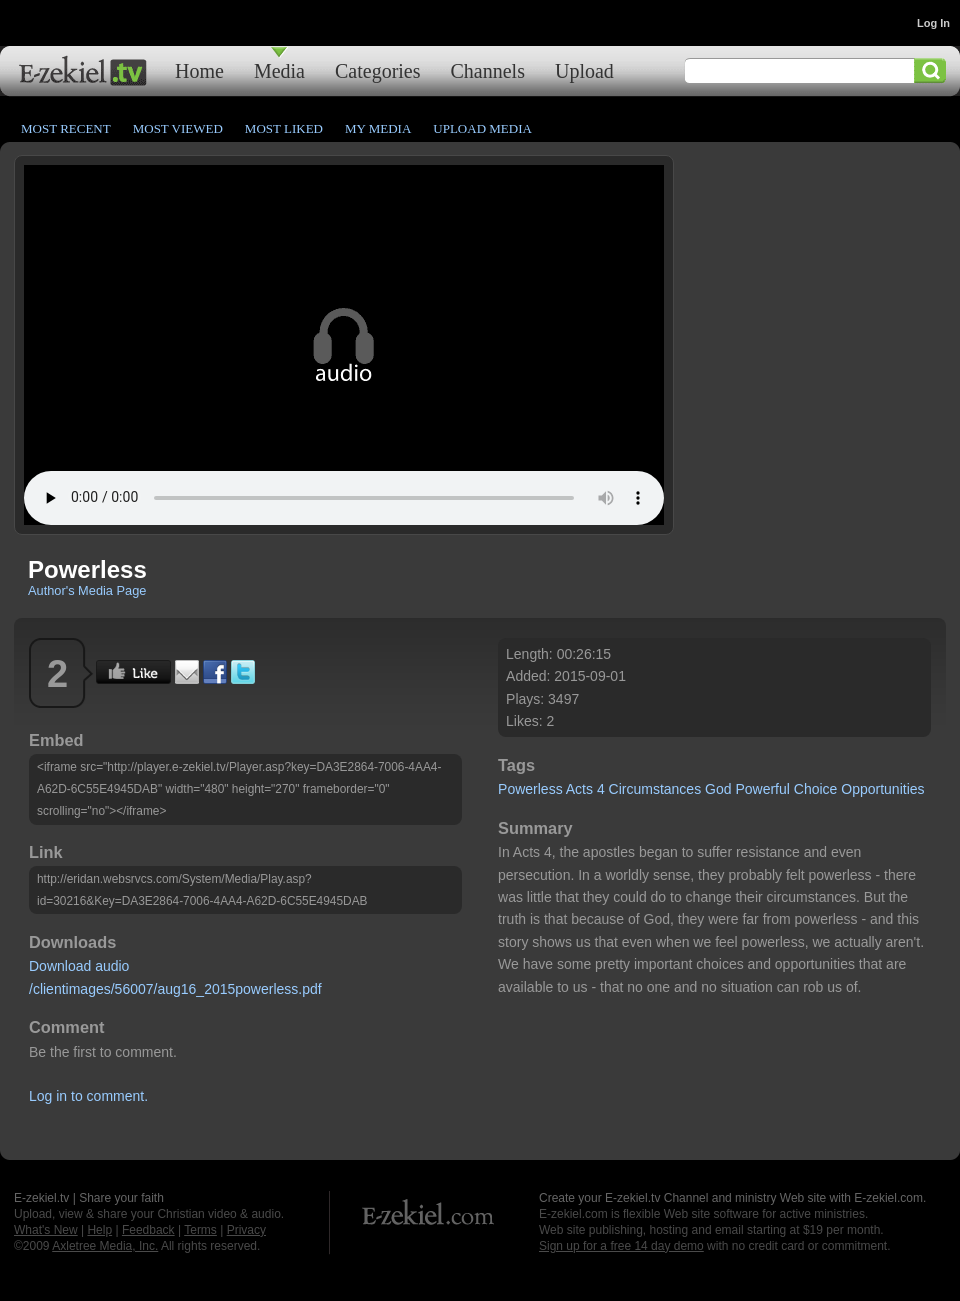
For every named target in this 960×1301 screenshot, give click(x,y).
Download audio (79, 966)
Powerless (530, 789)
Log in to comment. (88, 1096)
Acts (579, 789)
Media (279, 70)
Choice (816, 789)
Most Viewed (178, 128)
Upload (584, 70)
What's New (46, 1230)
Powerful (762, 789)
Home (199, 70)
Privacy (246, 1230)
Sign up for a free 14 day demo (621, 1246)
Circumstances (655, 789)
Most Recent (66, 128)
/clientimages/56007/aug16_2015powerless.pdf (175, 989)
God (718, 789)
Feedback (148, 1230)
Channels (488, 70)
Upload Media (482, 128)
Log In (933, 23)
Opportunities (882, 789)
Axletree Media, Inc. (105, 1246)
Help (99, 1230)
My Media (378, 128)
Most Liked (284, 128)
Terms (200, 1230)
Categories (378, 70)
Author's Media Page (87, 590)
